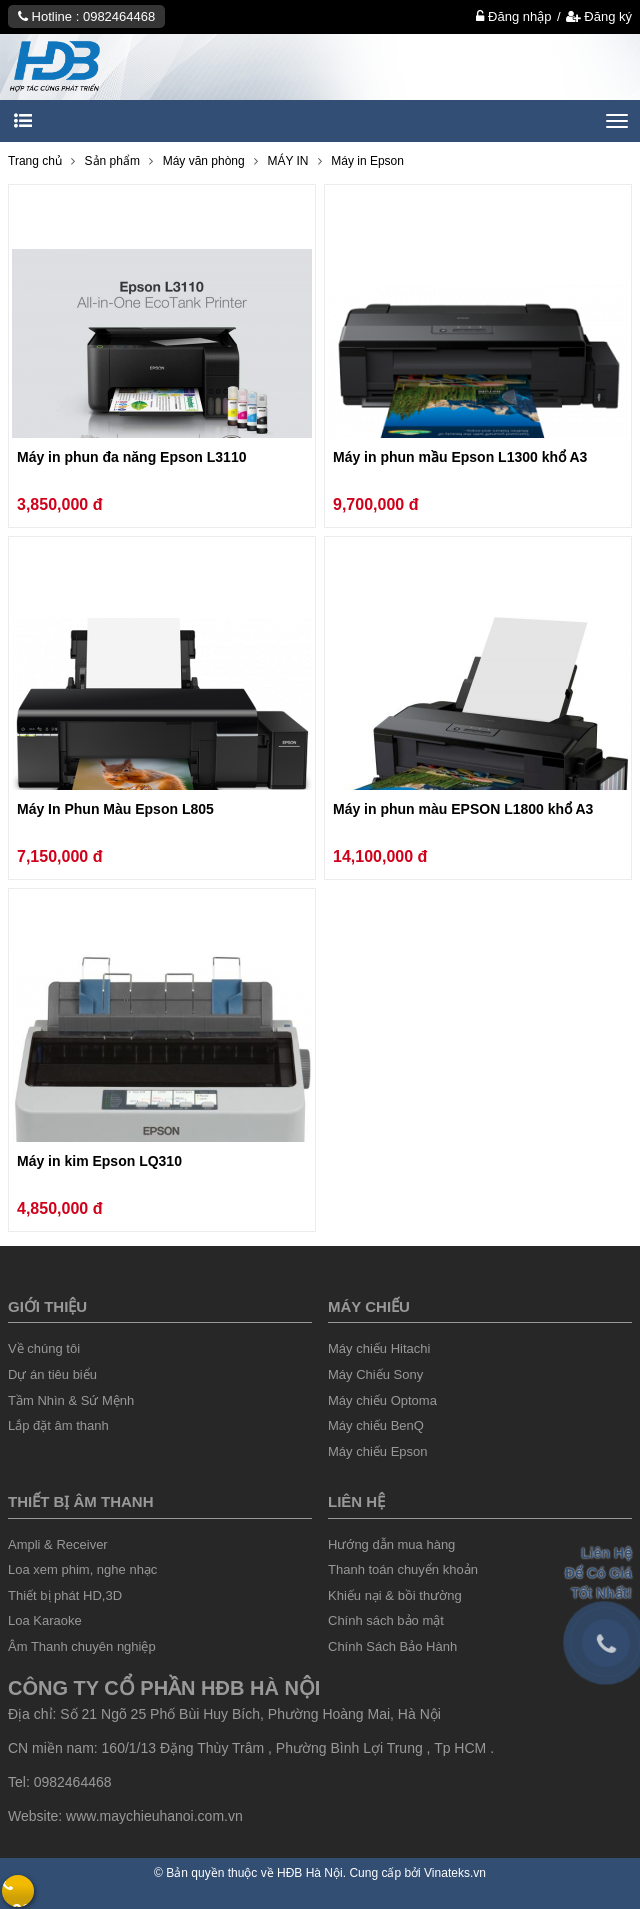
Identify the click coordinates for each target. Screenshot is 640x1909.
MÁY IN (287, 161)
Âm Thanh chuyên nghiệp (82, 1646)
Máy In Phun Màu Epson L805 (115, 809)
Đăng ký (599, 16)
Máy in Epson (367, 161)
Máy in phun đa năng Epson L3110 (131, 457)
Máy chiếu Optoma (382, 1400)
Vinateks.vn (455, 1873)
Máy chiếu (369, 1306)
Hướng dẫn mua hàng (391, 1544)
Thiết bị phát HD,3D (65, 1595)
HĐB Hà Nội (310, 1873)
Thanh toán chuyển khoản (403, 1569)
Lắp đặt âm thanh (58, 1425)
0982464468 (119, 16)
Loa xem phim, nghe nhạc (82, 1569)
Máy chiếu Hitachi (379, 1348)
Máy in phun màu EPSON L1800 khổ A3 (463, 809)
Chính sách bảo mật (386, 1620)
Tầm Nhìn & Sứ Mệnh (71, 1400)
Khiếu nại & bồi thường (395, 1595)
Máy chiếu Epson (378, 1451)
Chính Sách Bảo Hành (392, 1646)
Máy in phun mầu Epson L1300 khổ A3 (460, 457)
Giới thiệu (47, 1306)
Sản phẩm (112, 161)
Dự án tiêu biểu (52, 1374)
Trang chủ (35, 161)
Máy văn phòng (204, 161)
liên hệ (356, 1501)
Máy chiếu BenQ (376, 1425)
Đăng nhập (513, 16)
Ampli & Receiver (58, 1544)
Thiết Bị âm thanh (80, 1501)
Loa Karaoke (45, 1620)
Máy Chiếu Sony (375, 1374)
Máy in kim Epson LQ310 (99, 1161)
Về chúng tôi (44, 1348)
